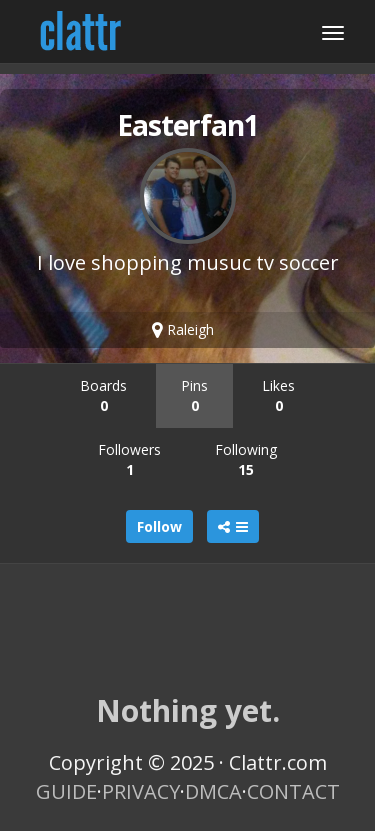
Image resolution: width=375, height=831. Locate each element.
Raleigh (183, 329)
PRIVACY (141, 791)
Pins (194, 395)
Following (246, 459)
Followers (129, 459)
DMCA (213, 791)
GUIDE (66, 791)
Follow (159, 526)
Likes (278, 395)
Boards (103, 395)
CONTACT (293, 791)
